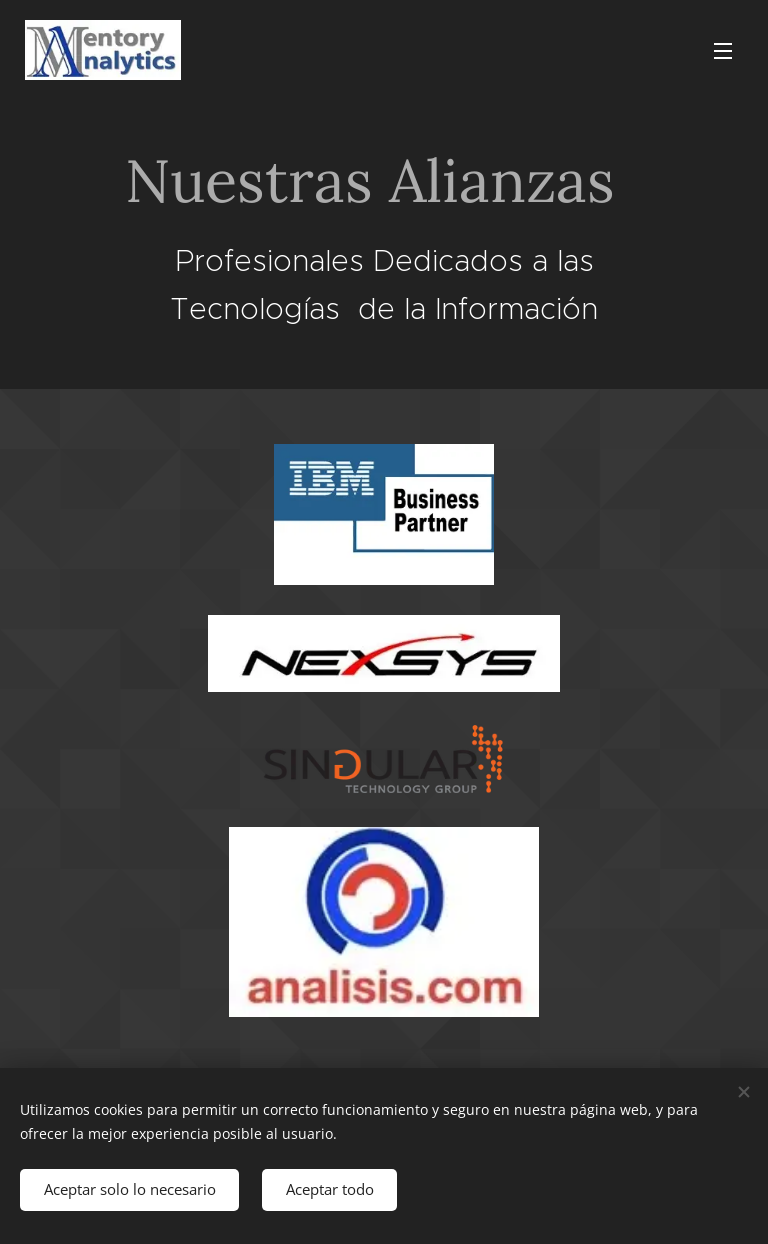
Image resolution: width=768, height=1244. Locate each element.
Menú (723, 51)
